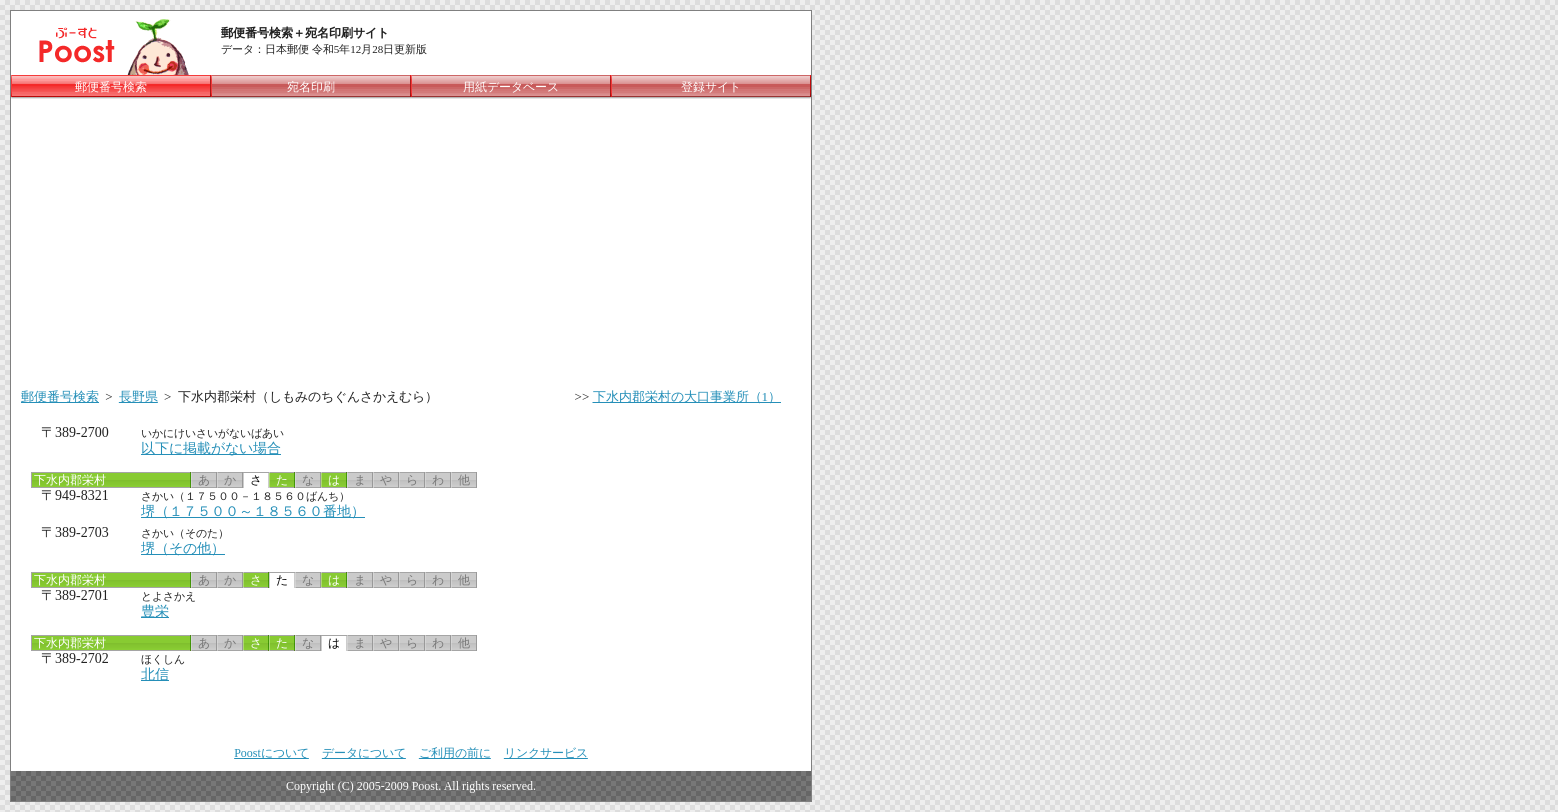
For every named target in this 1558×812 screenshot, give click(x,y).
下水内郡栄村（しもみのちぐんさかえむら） (308, 396)
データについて (364, 753)
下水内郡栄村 (68, 480)
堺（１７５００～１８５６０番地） (253, 511)
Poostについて (271, 753)
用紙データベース (511, 87)
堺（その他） (183, 548)
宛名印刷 (311, 87)
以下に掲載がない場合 (211, 448)
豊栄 (155, 611)
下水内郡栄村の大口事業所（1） (687, 396)
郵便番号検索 (60, 396)
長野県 (138, 396)
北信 (155, 674)
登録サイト (711, 87)
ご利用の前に (455, 753)
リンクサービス (546, 753)
